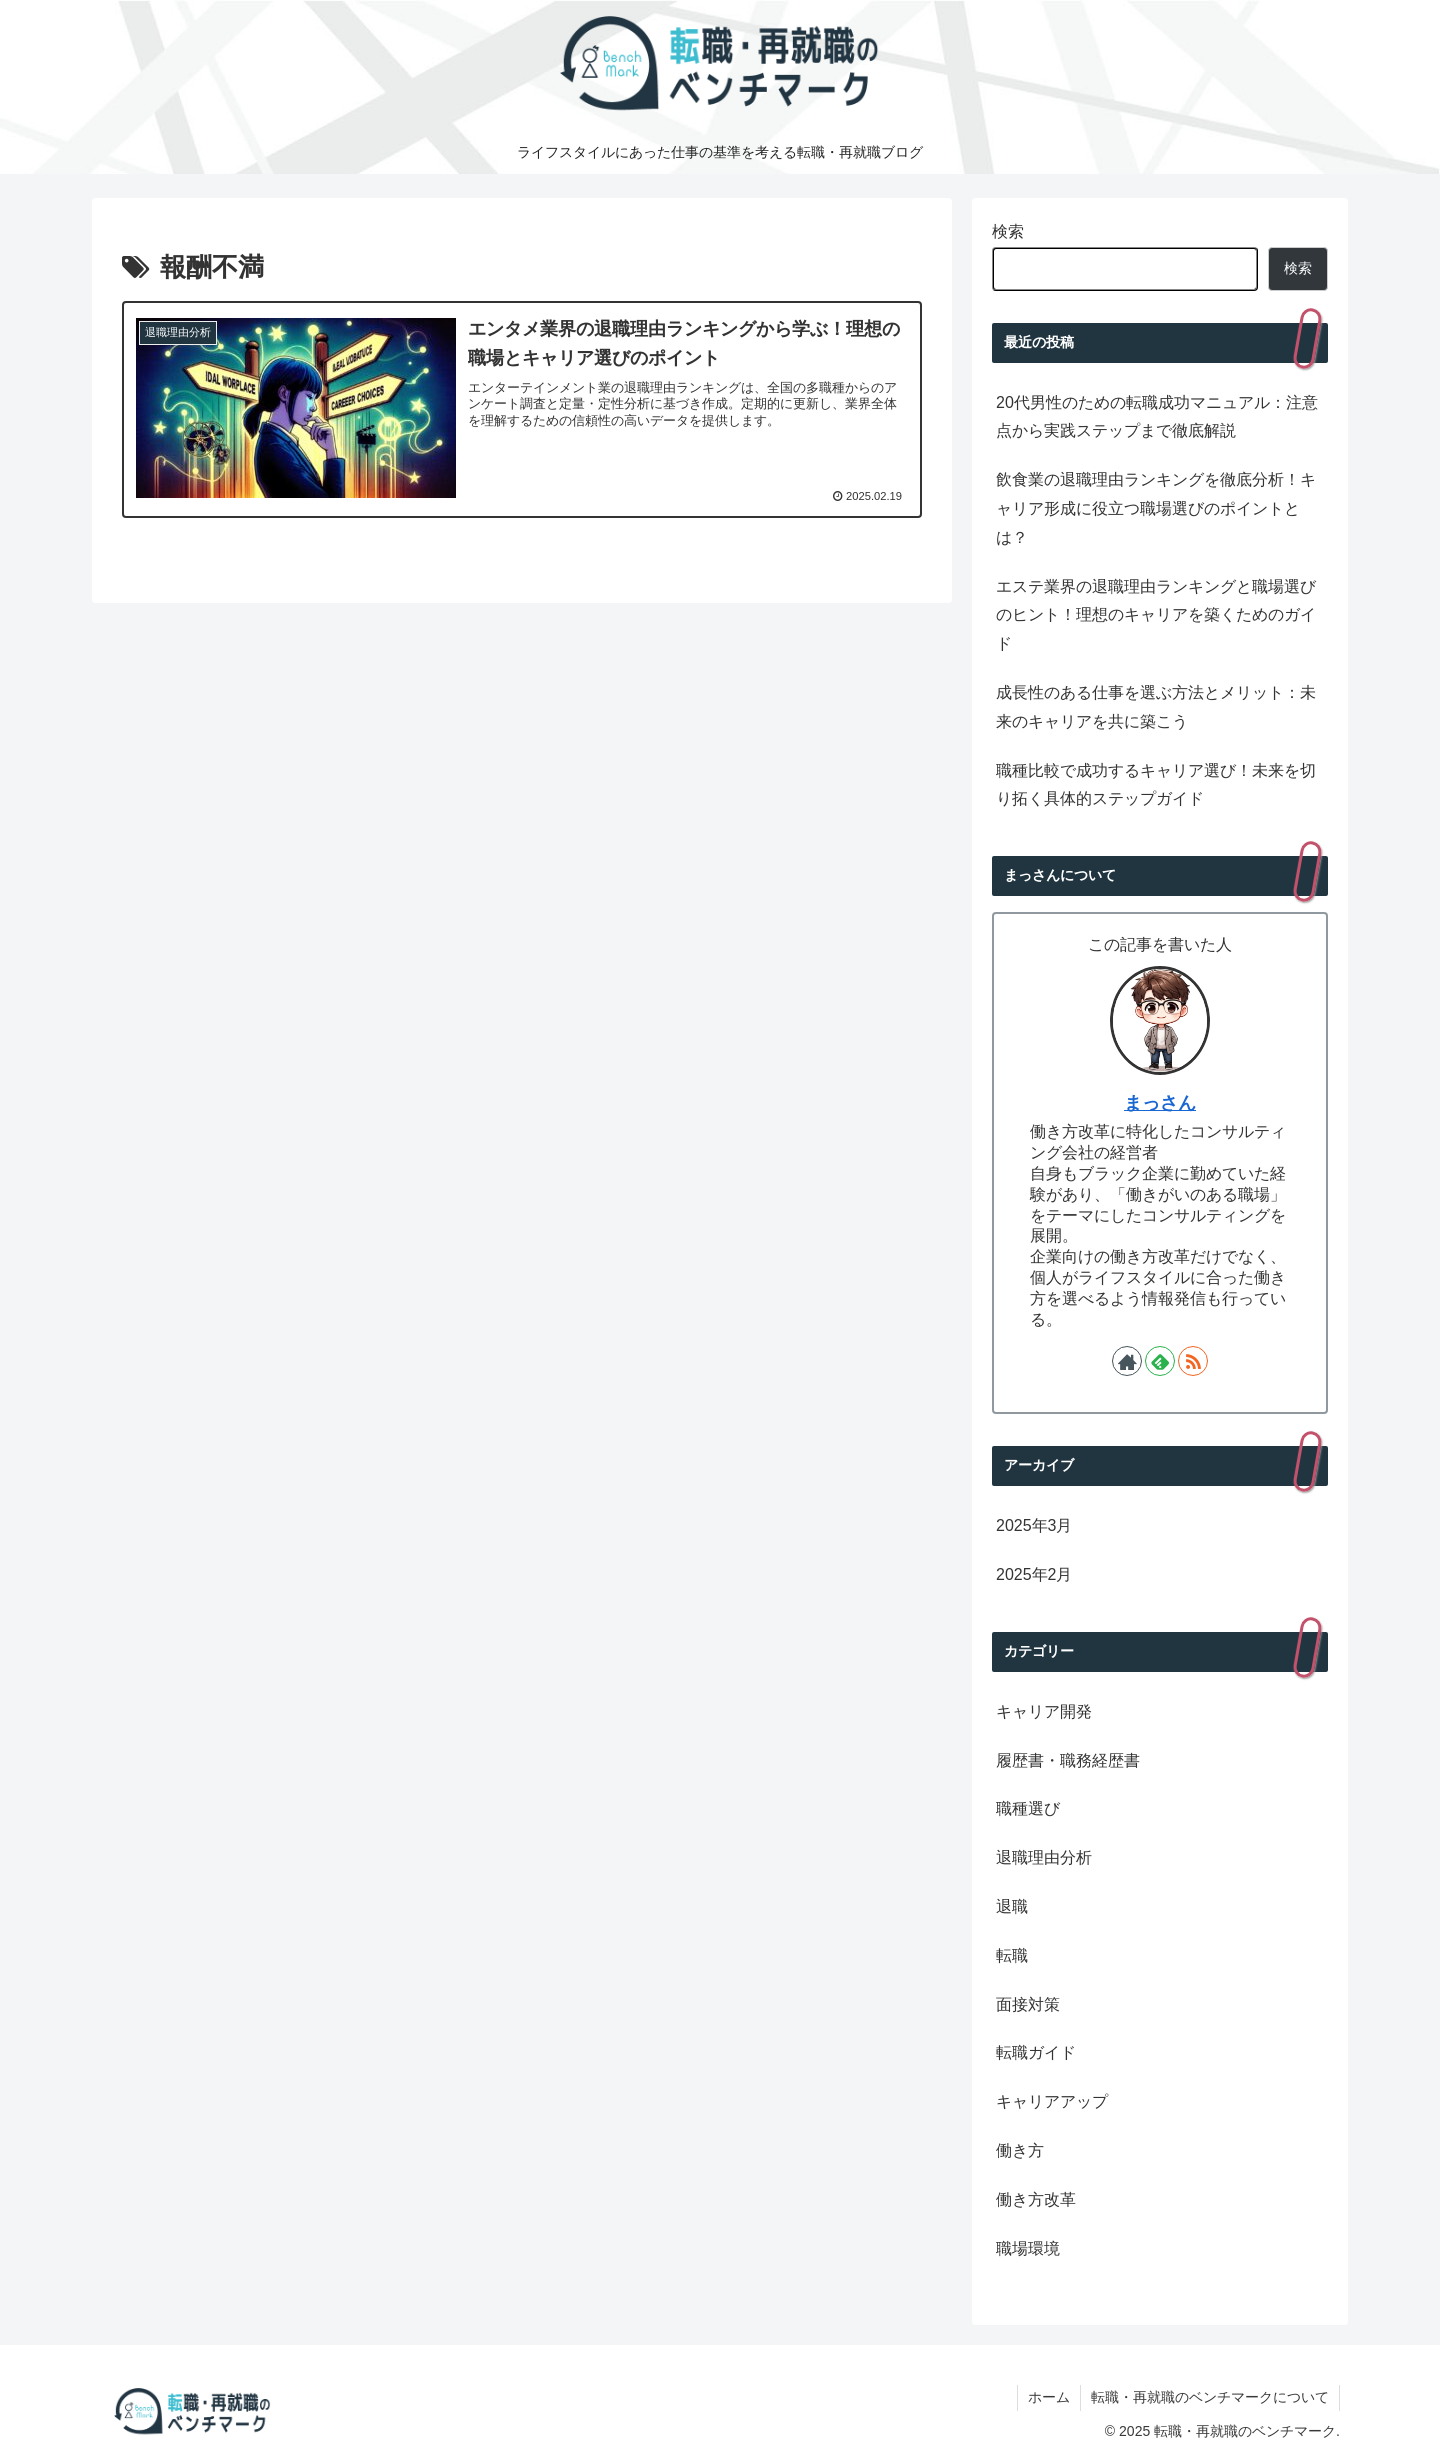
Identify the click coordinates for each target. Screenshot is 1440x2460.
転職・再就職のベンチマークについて (1210, 2397)
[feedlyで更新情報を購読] (1160, 1361)
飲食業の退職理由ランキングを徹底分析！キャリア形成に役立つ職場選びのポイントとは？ (1156, 508)
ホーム (1049, 2397)
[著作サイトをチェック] (1127, 1361)
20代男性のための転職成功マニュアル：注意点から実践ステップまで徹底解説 (1157, 417)
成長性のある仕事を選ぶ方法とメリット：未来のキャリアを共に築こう (1156, 707)
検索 (1008, 231)
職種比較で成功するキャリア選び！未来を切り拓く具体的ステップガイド (1156, 785)
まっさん (1160, 1103)
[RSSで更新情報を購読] (1193, 1361)
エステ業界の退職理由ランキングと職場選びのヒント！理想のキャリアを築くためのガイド (1156, 615)
